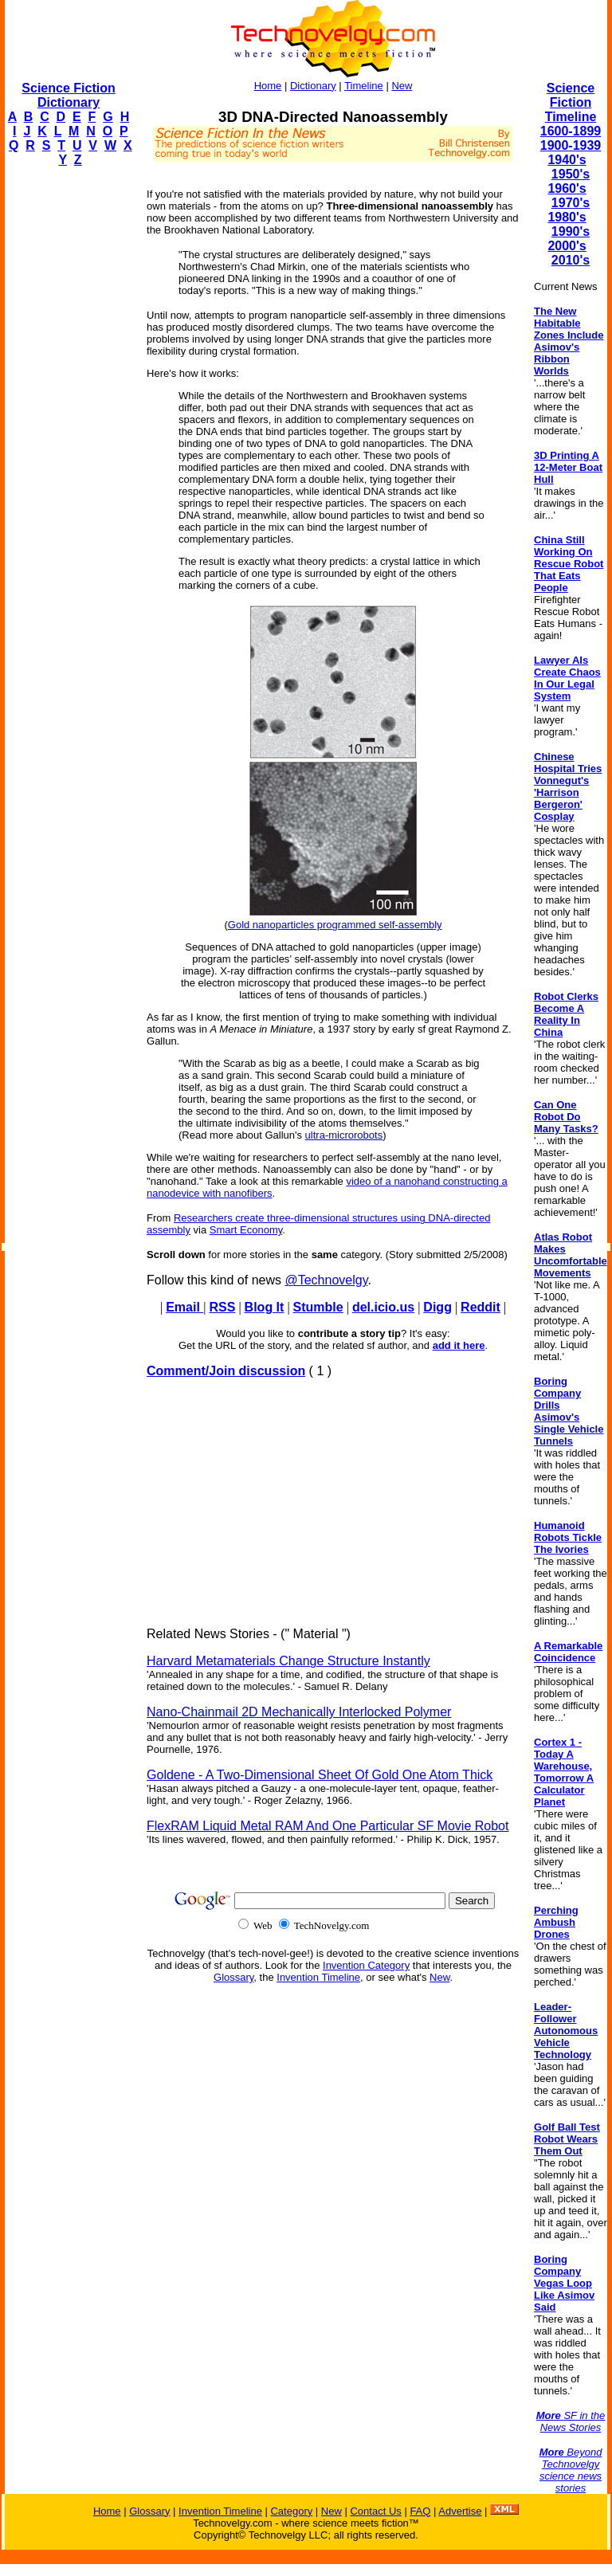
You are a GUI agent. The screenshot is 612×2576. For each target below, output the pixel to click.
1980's (566, 217)
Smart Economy (246, 1230)
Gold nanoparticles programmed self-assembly (335, 925)
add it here (459, 1345)
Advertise (459, 2511)
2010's (570, 260)
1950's (570, 174)
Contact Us (375, 2511)
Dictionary (313, 86)
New (401, 86)
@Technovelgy (325, 1280)
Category (291, 2511)
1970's (570, 203)
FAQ (420, 2511)
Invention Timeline (318, 1977)
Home (268, 86)
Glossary (233, 1977)
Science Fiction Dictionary (68, 95)
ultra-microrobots (344, 1135)
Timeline (363, 86)
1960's (566, 188)
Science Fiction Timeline (571, 102)
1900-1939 (571, 145)
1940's (566, 160)
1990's (570, 231)
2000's (566, 246)
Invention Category (366, 1965)
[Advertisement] (68, 419)
